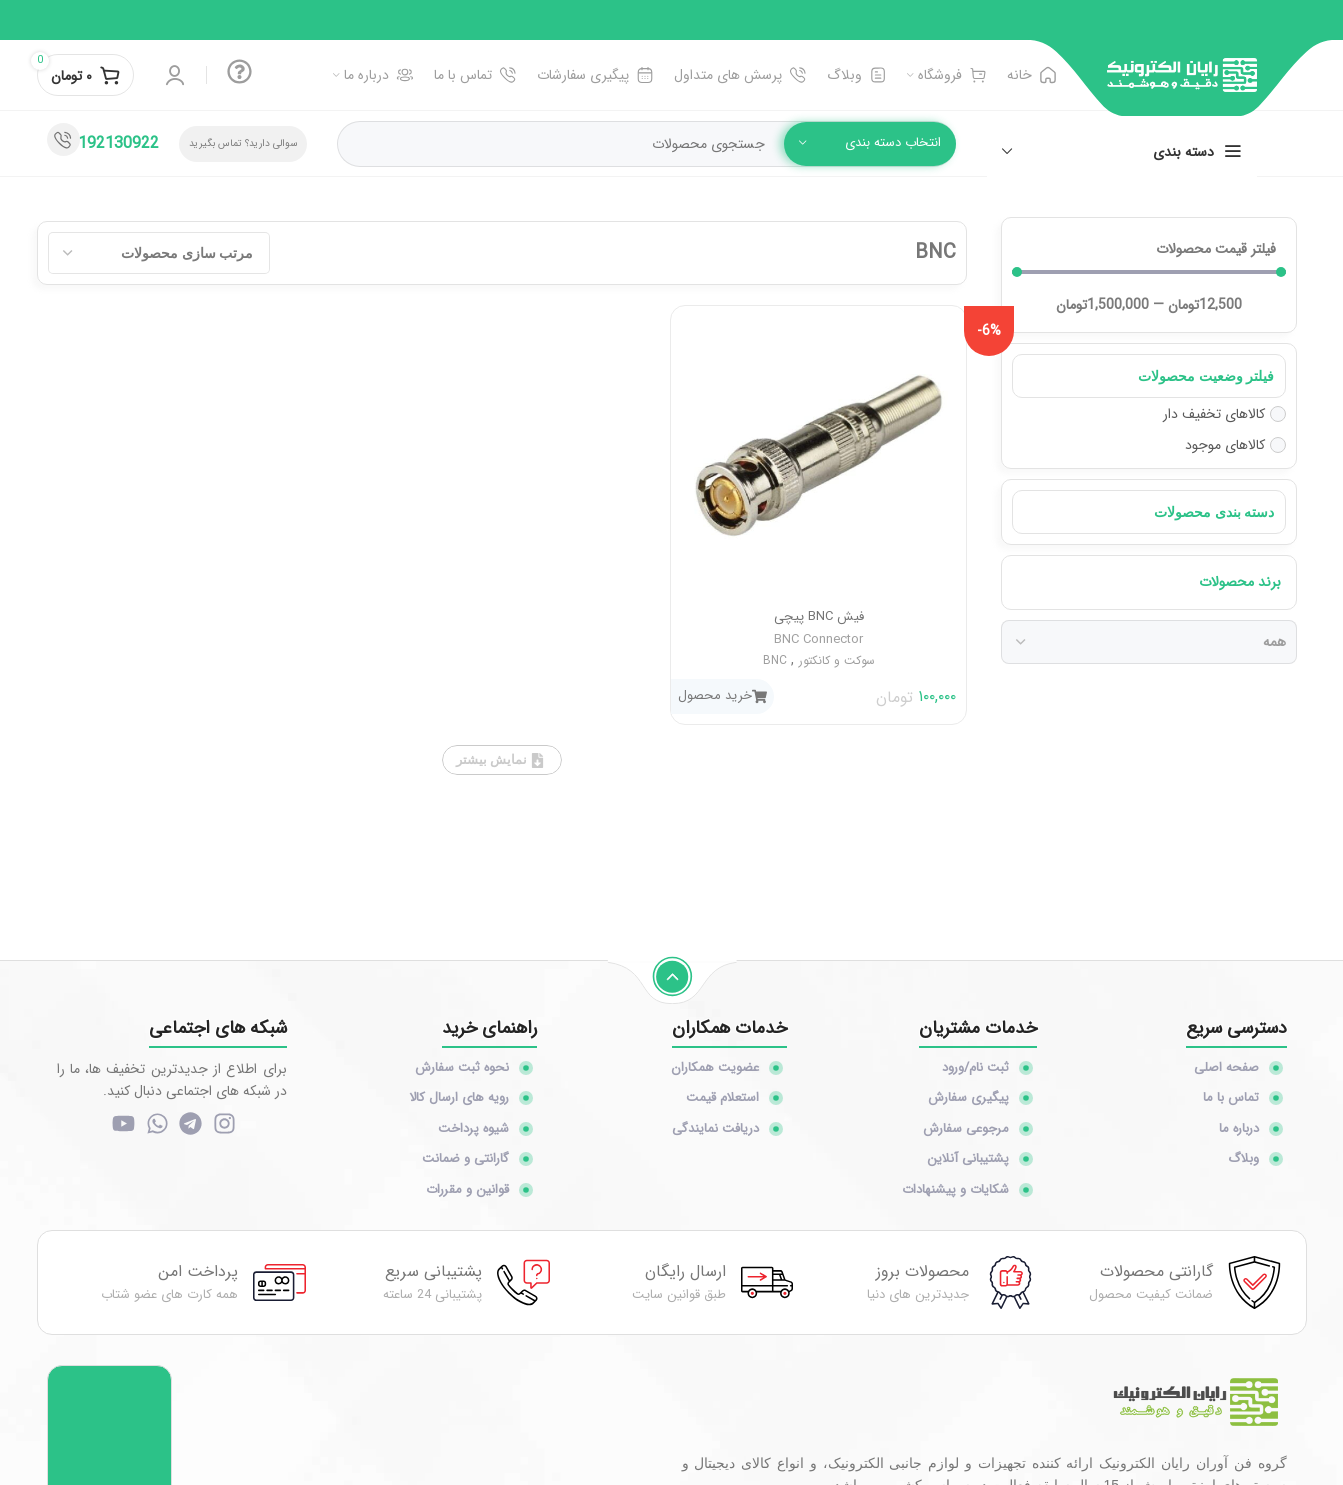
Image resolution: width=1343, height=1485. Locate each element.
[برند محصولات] (1148, 642)
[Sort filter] (159, 253)
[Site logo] (1182, 74)
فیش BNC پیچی (819, 616)
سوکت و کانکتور (837, 660)
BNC (775, 660)
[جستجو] (646, 144)
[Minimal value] (1148, 272)
